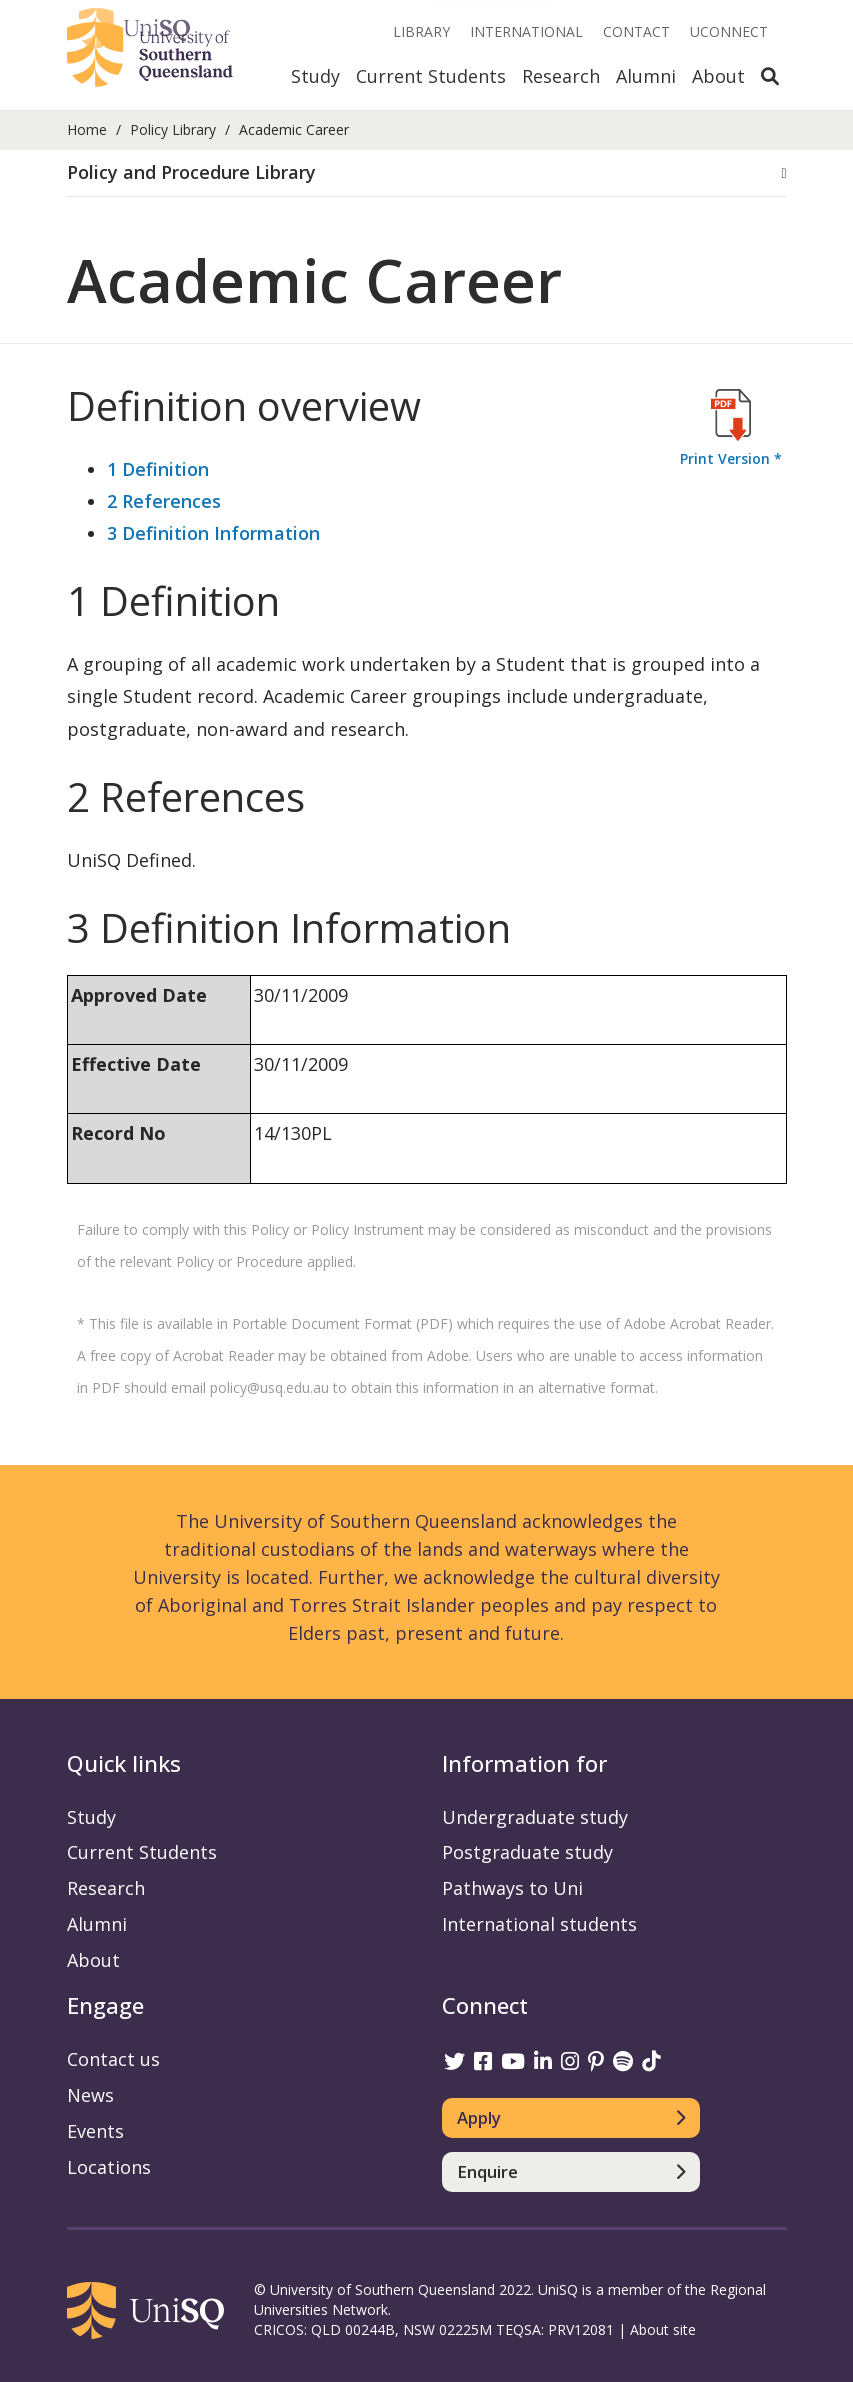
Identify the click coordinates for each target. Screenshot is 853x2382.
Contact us (113, 2059)
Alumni (646, 76)
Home (87, 129)
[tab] (427, 173)
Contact (636, 31)
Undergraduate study (535, 1817)
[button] (427, 173)
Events (95, 2131)
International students (539, 1924)
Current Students (431, 76)
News (90, 2095)
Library (421, 31)
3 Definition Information (213, 533)
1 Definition (158, 469)
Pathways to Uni (512, 1888)
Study (315, 76)
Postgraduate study (527, 1852)
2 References (164, 501)
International (526, 31)
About (718, 76)
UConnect (729, 31)
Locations (109, 2167)
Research (561, 76)
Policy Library (173, 129)
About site (663, 2329)
